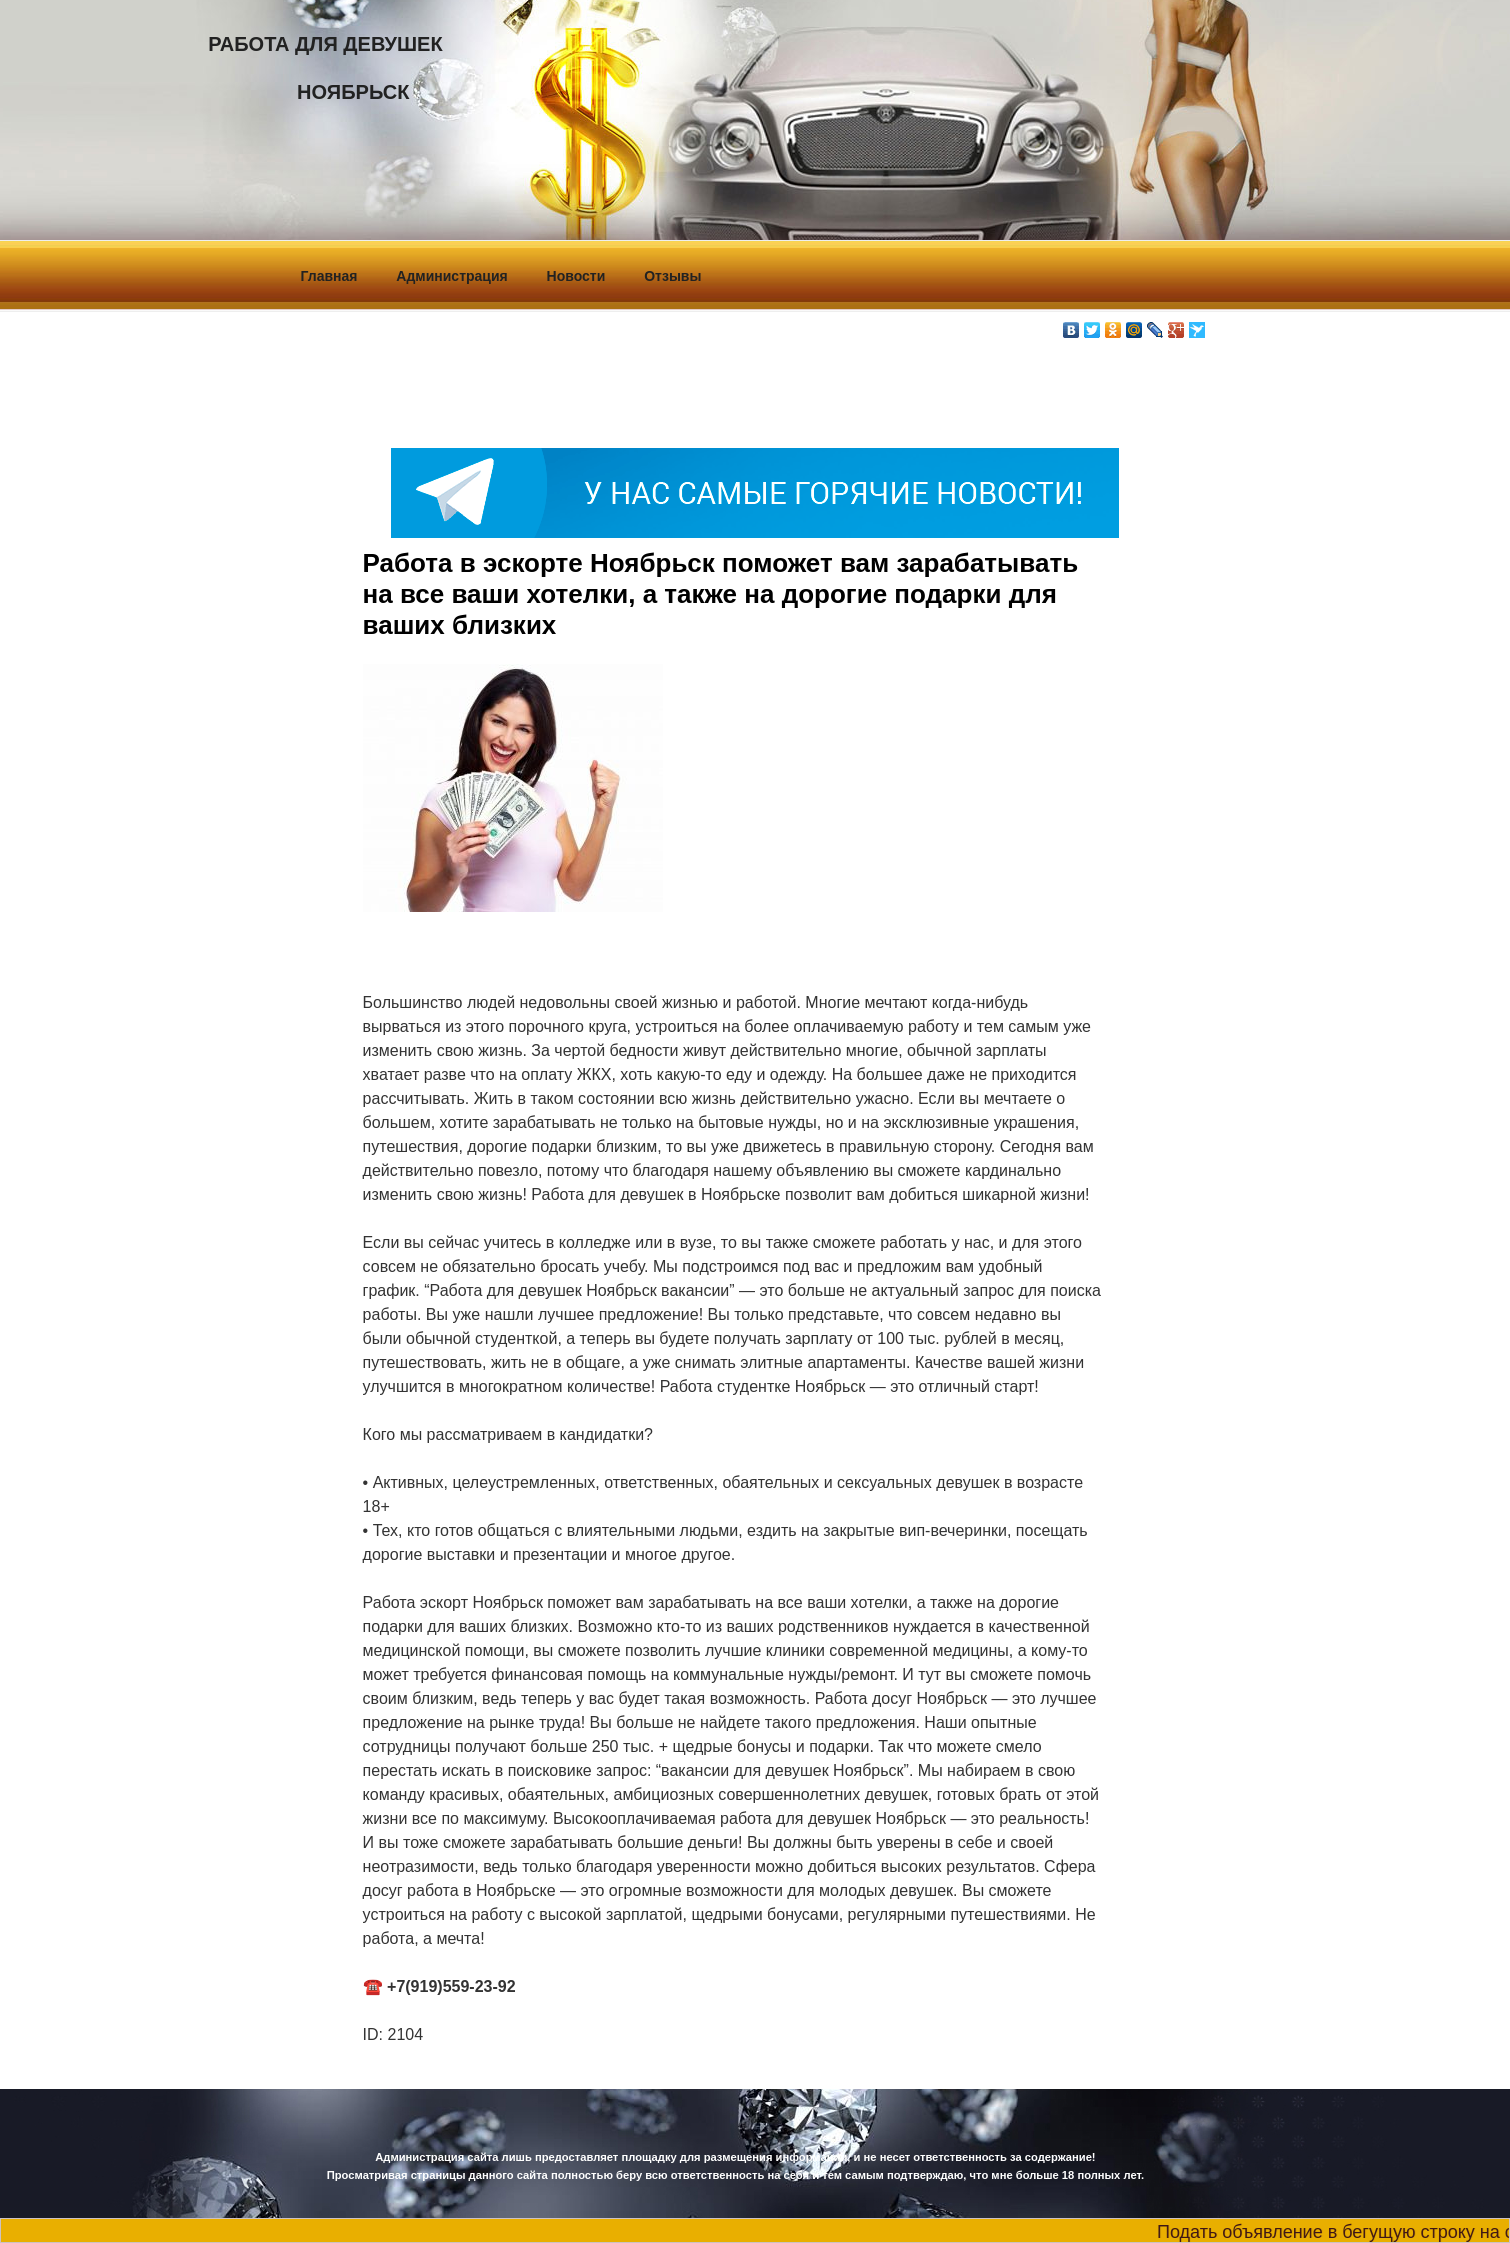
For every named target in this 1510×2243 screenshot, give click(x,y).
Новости (576, 276)
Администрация (451, 276)
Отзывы (672, 276)
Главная (329, 276)
